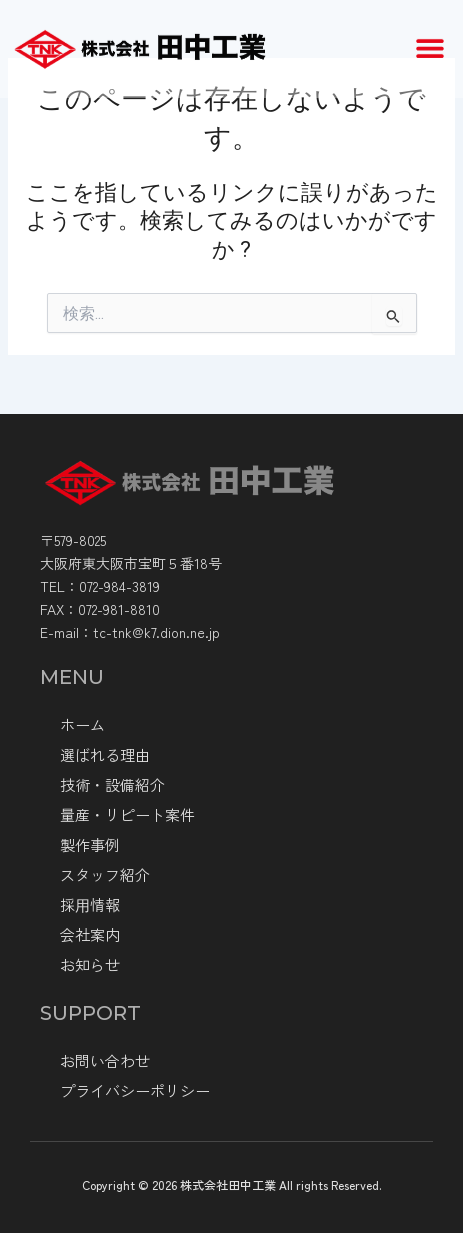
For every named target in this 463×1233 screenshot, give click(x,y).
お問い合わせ (105, 1060)
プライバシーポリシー (135, 1090)
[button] (430, 43)
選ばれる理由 (105, 754)
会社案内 (90, 934)
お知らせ (90, 964)
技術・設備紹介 (112, 784)
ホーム (82, 724)
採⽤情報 (90, 904)
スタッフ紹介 (105, 874)
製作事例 (90, 844)
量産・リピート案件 (127, 814)
